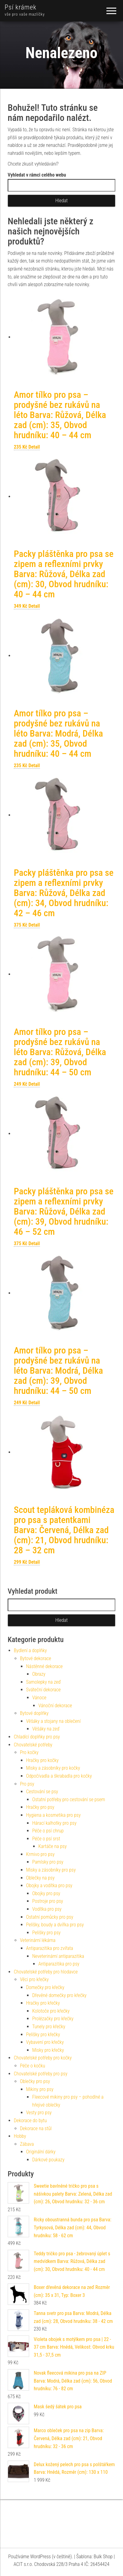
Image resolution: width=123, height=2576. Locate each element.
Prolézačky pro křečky (52, 2019)
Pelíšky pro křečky (43, 2034)
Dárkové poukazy (48, 2160)
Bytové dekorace (35, 1658)
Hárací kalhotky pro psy (54, 1823)
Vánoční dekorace (55, 1705)
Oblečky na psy (40, 1878)
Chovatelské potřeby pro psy (40, 2074)
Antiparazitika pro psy (58, 1964)
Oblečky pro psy (35, 2081)
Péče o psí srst (46, 1839)
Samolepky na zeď (43, 1682)
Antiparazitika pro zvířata (49, 1948)
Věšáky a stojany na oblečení (53, 1721)
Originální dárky (41, 2152)
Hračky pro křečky (43, 2003)
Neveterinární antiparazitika (58, 1956)
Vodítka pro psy (47, 1909)
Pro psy (27, 1784)
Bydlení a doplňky (30, 1650)
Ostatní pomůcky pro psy (49, 1917)
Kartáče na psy (52, 1846)
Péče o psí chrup (48, 1831)
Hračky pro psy (40, 1807)
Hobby (20, 2136)
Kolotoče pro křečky (51, 2011)
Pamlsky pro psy (47, 1862)
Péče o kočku (32, 2066)
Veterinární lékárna (38, 1940)
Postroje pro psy (47, 1901)
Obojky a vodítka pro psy (49, 1885)
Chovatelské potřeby (33, 1745)
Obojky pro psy (46, 1893)
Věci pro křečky (34, 1979)
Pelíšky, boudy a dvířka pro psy (55, 1925)
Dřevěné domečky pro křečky (59, 1995)
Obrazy (38, 1674)
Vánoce (39, 1698)
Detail (34, 447)
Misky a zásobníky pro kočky (53, 1768)
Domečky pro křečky (45, 1987)
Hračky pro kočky (42, 1760)
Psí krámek (21, 7)
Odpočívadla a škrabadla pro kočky (59, 1776)
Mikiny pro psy (39, 2089)
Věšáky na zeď (46, 1729)
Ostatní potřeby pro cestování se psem (68, 1799)
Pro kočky (29, 1752)
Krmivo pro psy (40, 1854)
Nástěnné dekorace (44, 1666)
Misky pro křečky (48, 2050)
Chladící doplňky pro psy (37, 1737)
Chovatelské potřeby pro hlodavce (46, 1972)
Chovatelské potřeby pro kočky (43, 2058)
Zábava (27, 2144)
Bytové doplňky (34, 1713)
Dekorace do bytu (30, 2120)
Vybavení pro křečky (45, 2042)
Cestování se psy (42, 1791)
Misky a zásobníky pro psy (51, 1870)
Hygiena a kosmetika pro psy (53, 1815)
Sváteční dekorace (43, 1690)
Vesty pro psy (39, 2112)
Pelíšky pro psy (46, 1933)
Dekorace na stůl (36, 2128)
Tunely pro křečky (48, 2026)
